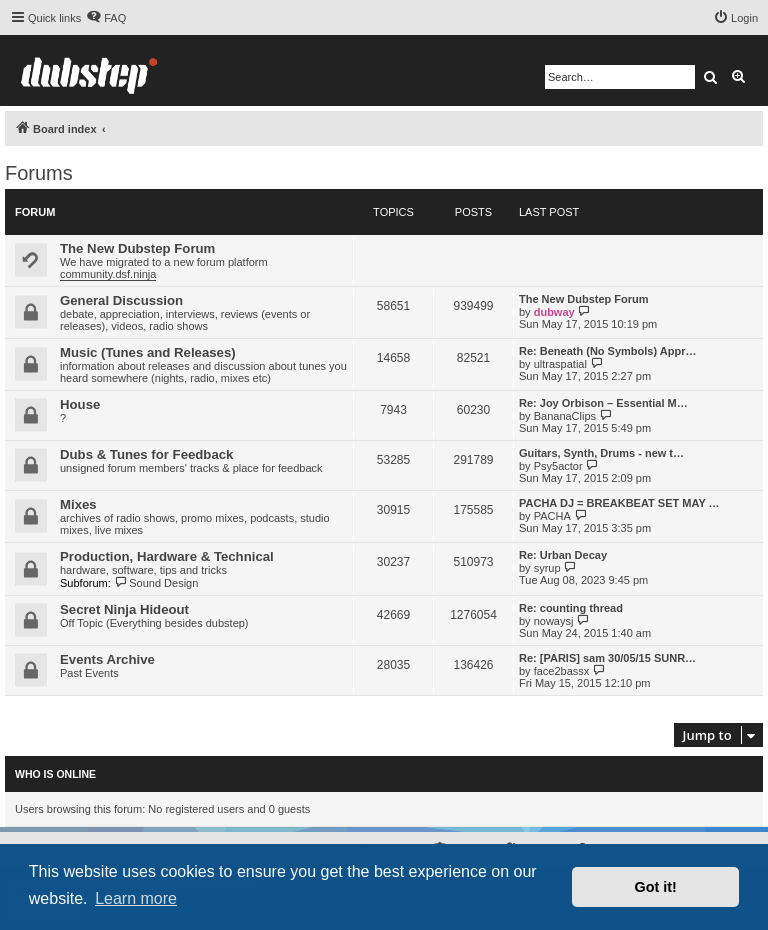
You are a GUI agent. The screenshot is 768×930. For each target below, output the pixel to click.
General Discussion (121, 300)
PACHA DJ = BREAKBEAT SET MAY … (619, 503)
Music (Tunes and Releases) (148, 352)
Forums (39, 173)
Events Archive (107, 659)
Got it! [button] (656, 887)
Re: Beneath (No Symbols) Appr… (607, 351)
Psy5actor (558, 466)
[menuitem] (106, 18)
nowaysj (554, 621)
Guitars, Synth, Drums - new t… (601, 453)
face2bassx (562, 671)
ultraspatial (560, 364)
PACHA (552, 516)
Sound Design (156, 583)
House (80, 404)
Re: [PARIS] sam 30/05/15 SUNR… (607, 658)
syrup (547, 568)
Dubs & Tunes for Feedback (146, 454)
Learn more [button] (136, 898)
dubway (554, 312)
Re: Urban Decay (563, 555)
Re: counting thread (571, 608)
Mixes (78, 504)
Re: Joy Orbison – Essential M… (603, 403)
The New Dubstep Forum (137, 248)
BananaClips (565, 416)
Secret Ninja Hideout (124, 609)
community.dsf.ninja (108, 274)
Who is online (55, 774)
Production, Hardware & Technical (167, 556)
